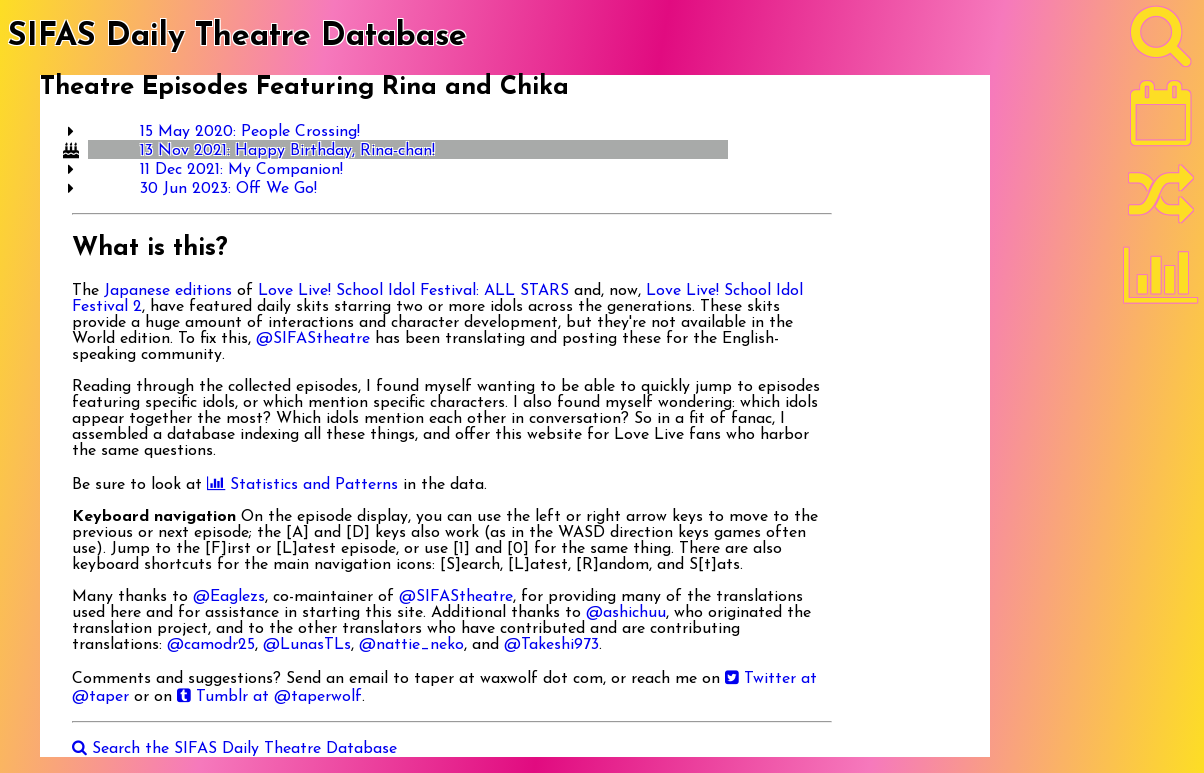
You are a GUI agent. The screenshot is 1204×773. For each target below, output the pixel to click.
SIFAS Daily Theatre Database (237, 37)
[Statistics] (1161, 282)
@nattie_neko (411, 645)
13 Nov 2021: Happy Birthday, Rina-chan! (287, 151)
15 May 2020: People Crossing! (250, 132)
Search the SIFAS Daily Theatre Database (234, 749)
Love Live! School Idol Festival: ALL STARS (413, 291)
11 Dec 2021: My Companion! (241, 170)
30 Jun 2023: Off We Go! (228, 189)
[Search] (1161, 41)
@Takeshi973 (551, 645)
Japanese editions (168, 291)
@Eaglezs (229, 597)
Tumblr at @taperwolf (269, 697)
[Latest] (1161, 120)
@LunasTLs (307, 645)
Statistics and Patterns (302, 485)
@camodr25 (211, 645)
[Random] (1161, 203)
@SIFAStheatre (313, 339)
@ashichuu (626, 613)
